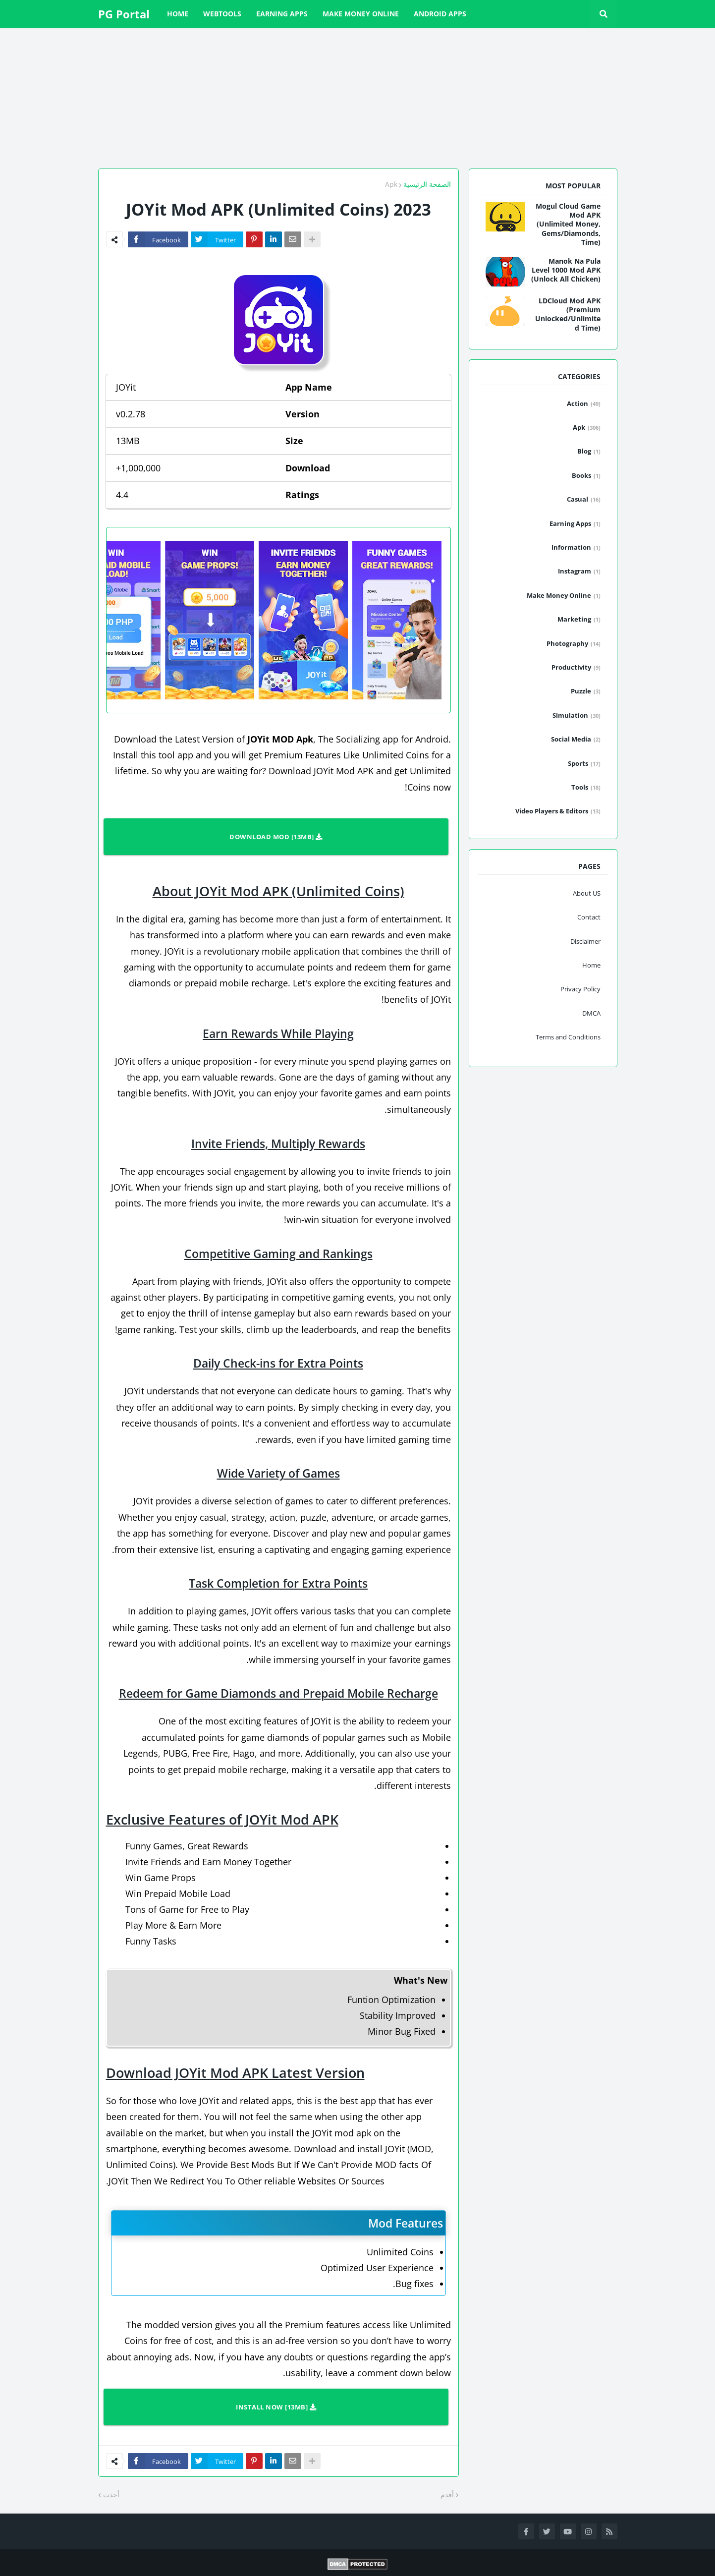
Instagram (579, 571)
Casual (584, 500)
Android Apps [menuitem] (440, 13)
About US (587, 893)
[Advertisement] (417, 97)
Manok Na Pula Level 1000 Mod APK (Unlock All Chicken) (566, 270)
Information (576, 548)
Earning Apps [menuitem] (282, 13)
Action (584, 404)
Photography (574, 644)
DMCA (591, 1013)
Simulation (576, 716)
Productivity (576, 668)
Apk (391, 184)
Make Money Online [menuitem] (361, 13)
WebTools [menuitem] (222, 13)
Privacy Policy (580, 988)
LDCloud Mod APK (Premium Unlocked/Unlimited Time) (568, 314)
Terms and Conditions (568, 1036)
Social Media (576, 739)
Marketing (579, 620)
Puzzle (586, 691)
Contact (589, 917)
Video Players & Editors (558, 811)
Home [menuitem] (177, 13)
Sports (584, 764)
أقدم (447, 2494)
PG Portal (124, 13)
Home (591, 965)
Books (586, 476)
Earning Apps (575, 524)
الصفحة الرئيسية (427, 184)
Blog (589, 451)
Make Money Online (564, 596)
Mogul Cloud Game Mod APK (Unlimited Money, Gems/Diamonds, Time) (568, 224)
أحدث (111, 2494)
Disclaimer (585, 941)
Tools (586, 788)
